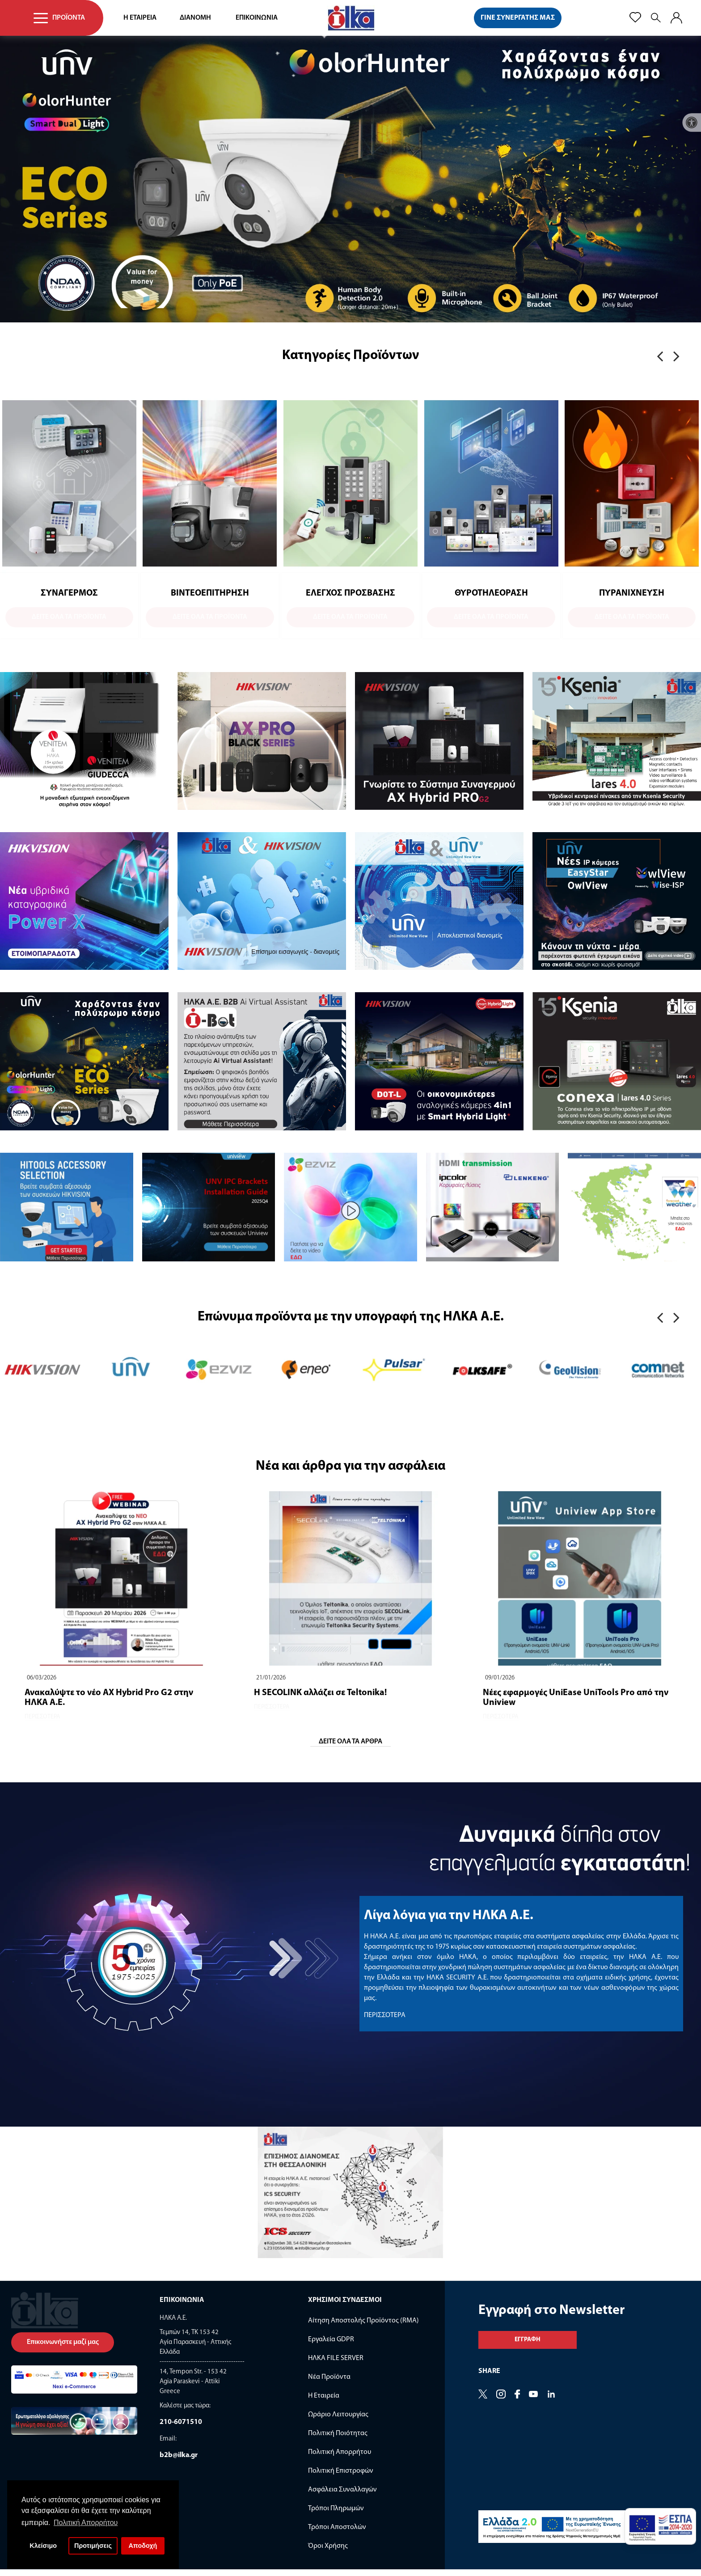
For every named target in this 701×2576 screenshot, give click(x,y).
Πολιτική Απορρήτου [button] (86, 2522)
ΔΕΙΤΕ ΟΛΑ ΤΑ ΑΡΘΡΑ (350, 1748)
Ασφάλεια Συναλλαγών (342, 2496)
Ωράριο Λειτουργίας (338, 2421)
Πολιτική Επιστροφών (340, 2477)
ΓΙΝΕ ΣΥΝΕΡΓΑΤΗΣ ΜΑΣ (518, 17)
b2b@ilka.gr (179, 2462)
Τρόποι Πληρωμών (336, 2515)
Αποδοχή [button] (142, 2545)
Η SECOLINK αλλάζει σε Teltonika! (320, 1699)
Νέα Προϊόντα (329, 2383)
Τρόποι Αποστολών (337, 2534)
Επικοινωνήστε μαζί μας (63, 2349)
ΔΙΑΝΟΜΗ (195, 17)
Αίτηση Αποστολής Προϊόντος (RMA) (363, 2327)
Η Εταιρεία (323, 2402)
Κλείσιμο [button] (43, 2545)
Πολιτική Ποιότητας (337, 2440)
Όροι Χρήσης (328, 2552)
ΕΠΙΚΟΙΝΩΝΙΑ (257, 17)
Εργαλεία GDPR (331, 2346)
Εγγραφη (528, 2346)
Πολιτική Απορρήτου (339, 2458)
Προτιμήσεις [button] (93, 2545)
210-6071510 (181, 2428)
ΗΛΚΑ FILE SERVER (335, 2365)
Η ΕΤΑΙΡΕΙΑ (139, 17)
